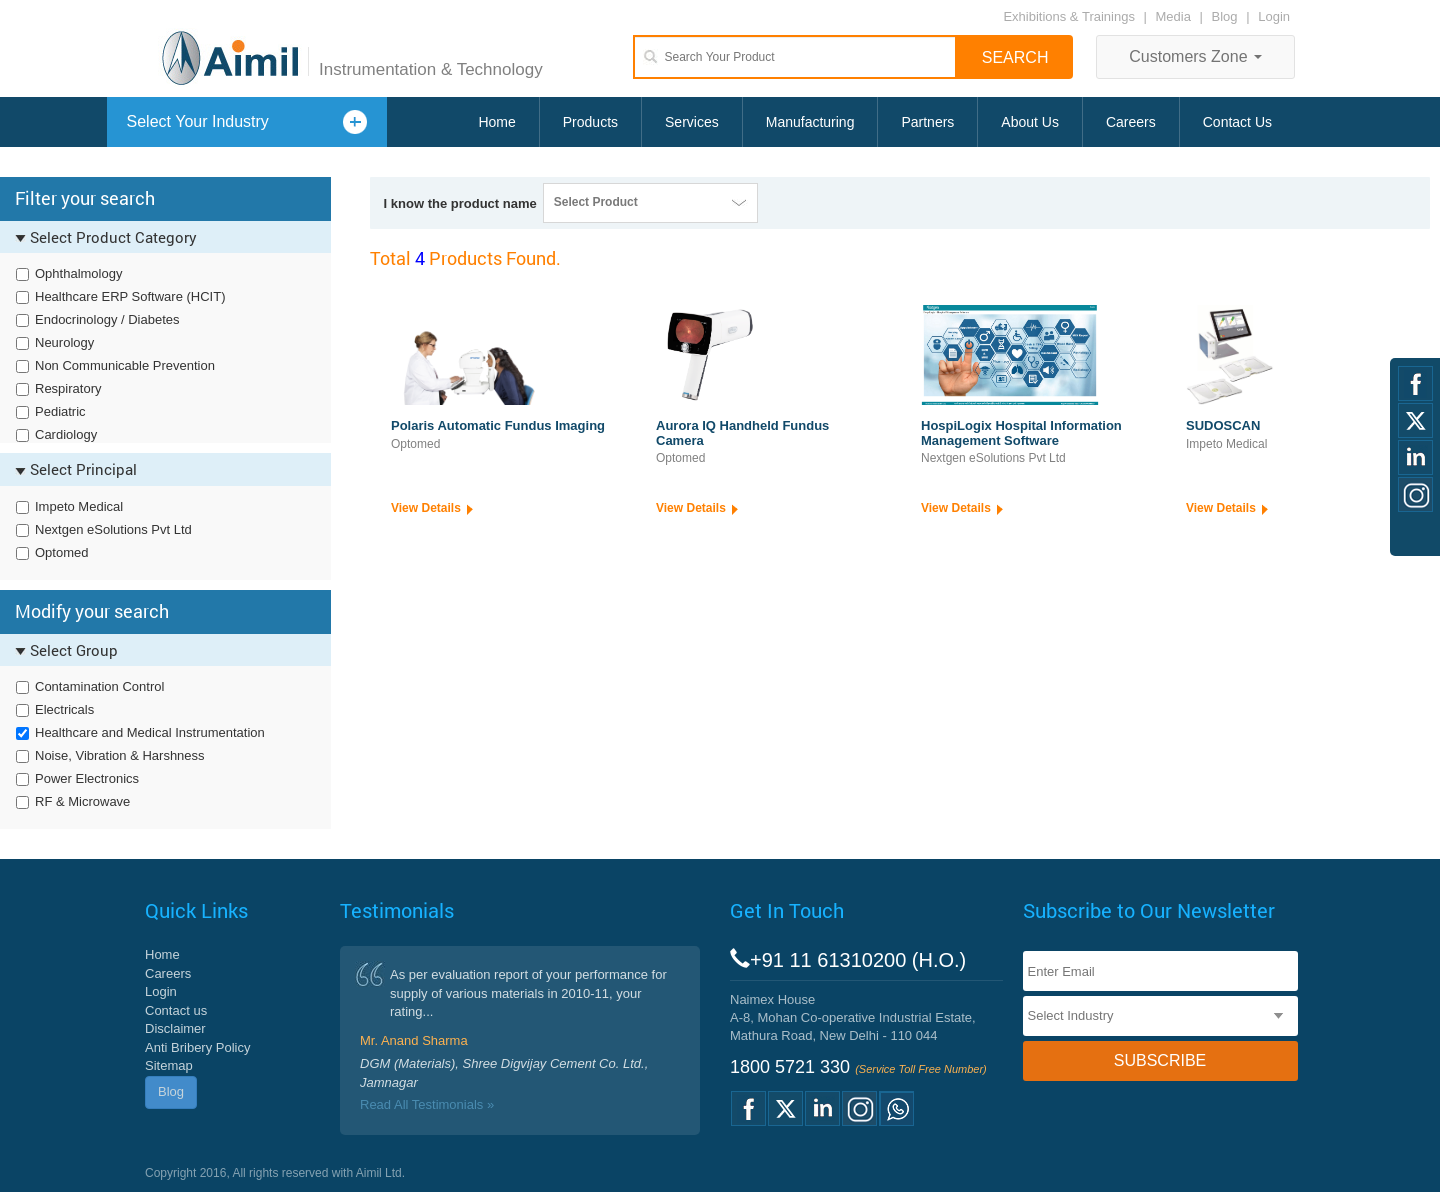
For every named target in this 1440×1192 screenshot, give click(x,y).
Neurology (64, 342)
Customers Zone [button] (1195, 56)
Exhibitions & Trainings (1069, 16)
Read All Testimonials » (427, 1104)
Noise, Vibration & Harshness (120, 755)
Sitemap (169, 1065)
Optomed (61, 552)
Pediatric (60, 411)
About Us (1030, 122)
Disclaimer (175, 1028)
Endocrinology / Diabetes (107, 319)
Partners (927, 122)
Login (1274, 16)
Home (496, 122)
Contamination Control (99, 686)
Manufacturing (810, 122)
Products (590, 122)
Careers (1131, 122)
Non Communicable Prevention (125, 365)
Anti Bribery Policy (197, 1047)
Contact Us (1237, 122)
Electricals (64, 709)
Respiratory (68, 388)
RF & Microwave (82, 801)
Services (692, 122)
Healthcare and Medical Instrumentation (150, 732)
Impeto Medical (79, 506)
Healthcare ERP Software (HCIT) (130, 296)
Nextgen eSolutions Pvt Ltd (113, 529)
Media (1175, 16)
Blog (1225, 16)
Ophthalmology (78, 273)
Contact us (176, 1010)
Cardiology (66, 434)
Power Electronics (87, 778)
